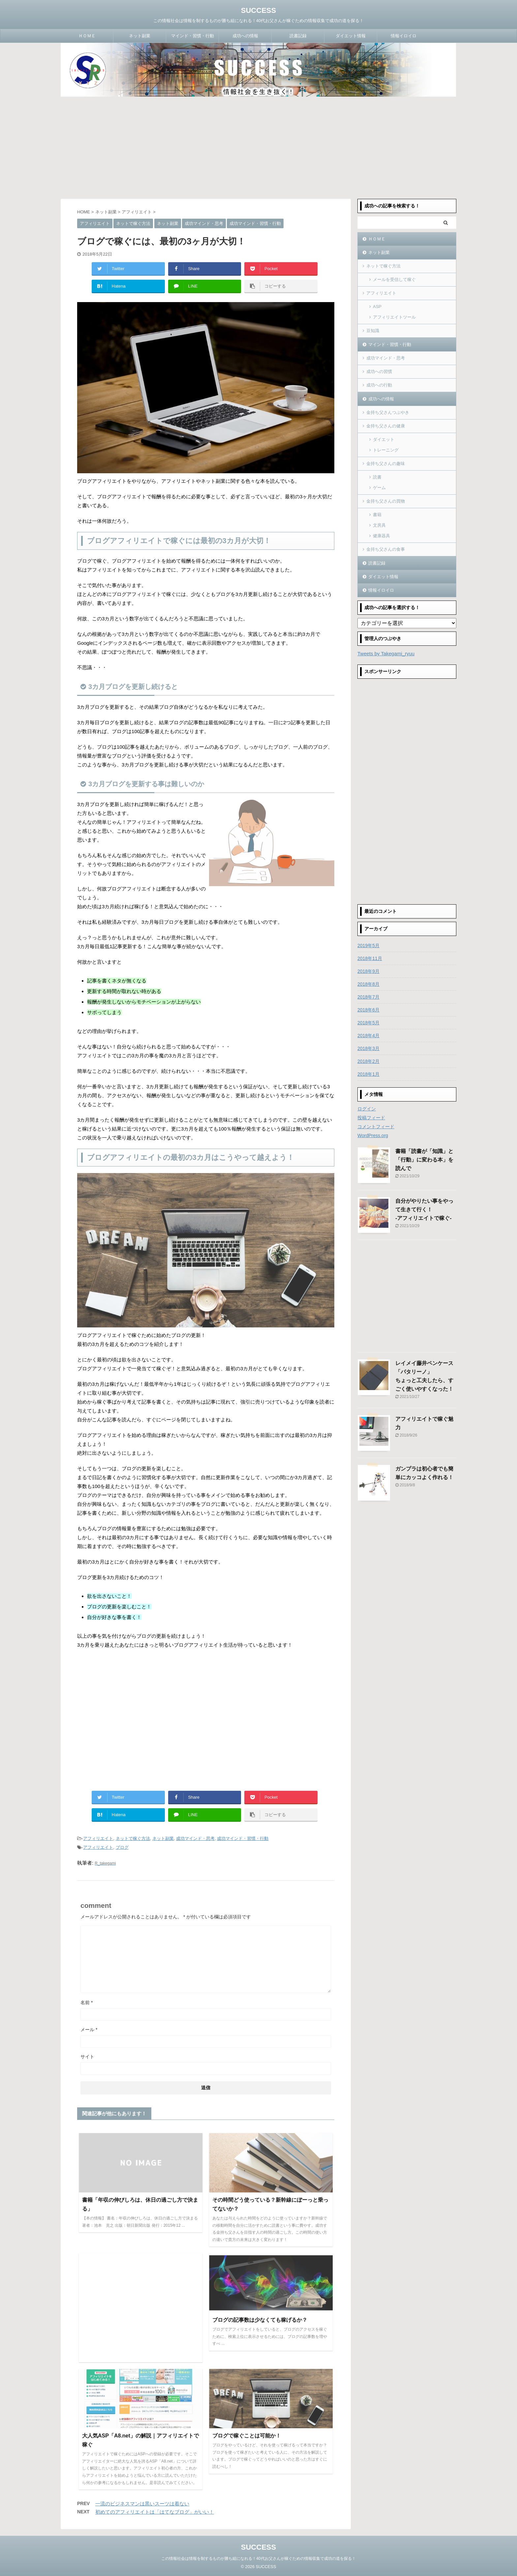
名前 (86, 2002)
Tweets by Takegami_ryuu (385, 653)
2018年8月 (368, 984)
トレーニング (386, 450)
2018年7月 (368, 997)
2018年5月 (368, 1022)
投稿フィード (371, 1117)
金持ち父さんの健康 (385, 425)
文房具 (379, 525)
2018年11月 (369, 958)
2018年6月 (368, 1009)
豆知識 (372, 330)
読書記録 (298, 35)
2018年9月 (368, 971)
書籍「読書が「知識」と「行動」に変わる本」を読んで (424, 1159)
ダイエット (383, 439)
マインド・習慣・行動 (192, 35)
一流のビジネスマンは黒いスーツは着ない (142, 2503)
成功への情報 (245, 35)
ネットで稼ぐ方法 (133, 1838)
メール (88, 2029)
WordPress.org (372, 1135)
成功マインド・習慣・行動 (242, 1838)
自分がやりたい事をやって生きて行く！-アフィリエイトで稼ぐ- (424, 1209)
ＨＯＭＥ (87, 35)
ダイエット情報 (351, 35)
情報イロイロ (403, 35)
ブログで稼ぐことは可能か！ (246, 2435)
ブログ (122, 1847)
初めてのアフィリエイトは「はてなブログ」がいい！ (154, 2512)
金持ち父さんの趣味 (385, 463)
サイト (87, 2056)
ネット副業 (139, 35)
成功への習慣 (379, 371)
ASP (377, 306)
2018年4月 (368, 1035)
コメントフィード (375, 1126)
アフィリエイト (98, 1838)
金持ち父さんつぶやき (387, 412)
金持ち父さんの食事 (385, 549)
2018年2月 (368, 1061)
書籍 (377, 514)
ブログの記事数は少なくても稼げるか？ (259, 2320)
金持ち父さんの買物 (385, 501)
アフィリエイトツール (394, 317)
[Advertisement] (258, 146)
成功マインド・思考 (195, 1838)
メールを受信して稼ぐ (394, 279)
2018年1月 (368, 1074)
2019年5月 (368, 945)
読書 (377, 477)
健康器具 (381, 535)
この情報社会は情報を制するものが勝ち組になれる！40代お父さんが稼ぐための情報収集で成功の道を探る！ (258, 2558)
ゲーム (379, 487)
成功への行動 (379, 385)
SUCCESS (258, 10)
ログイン (366, 1108)
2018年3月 (368, 1048)
